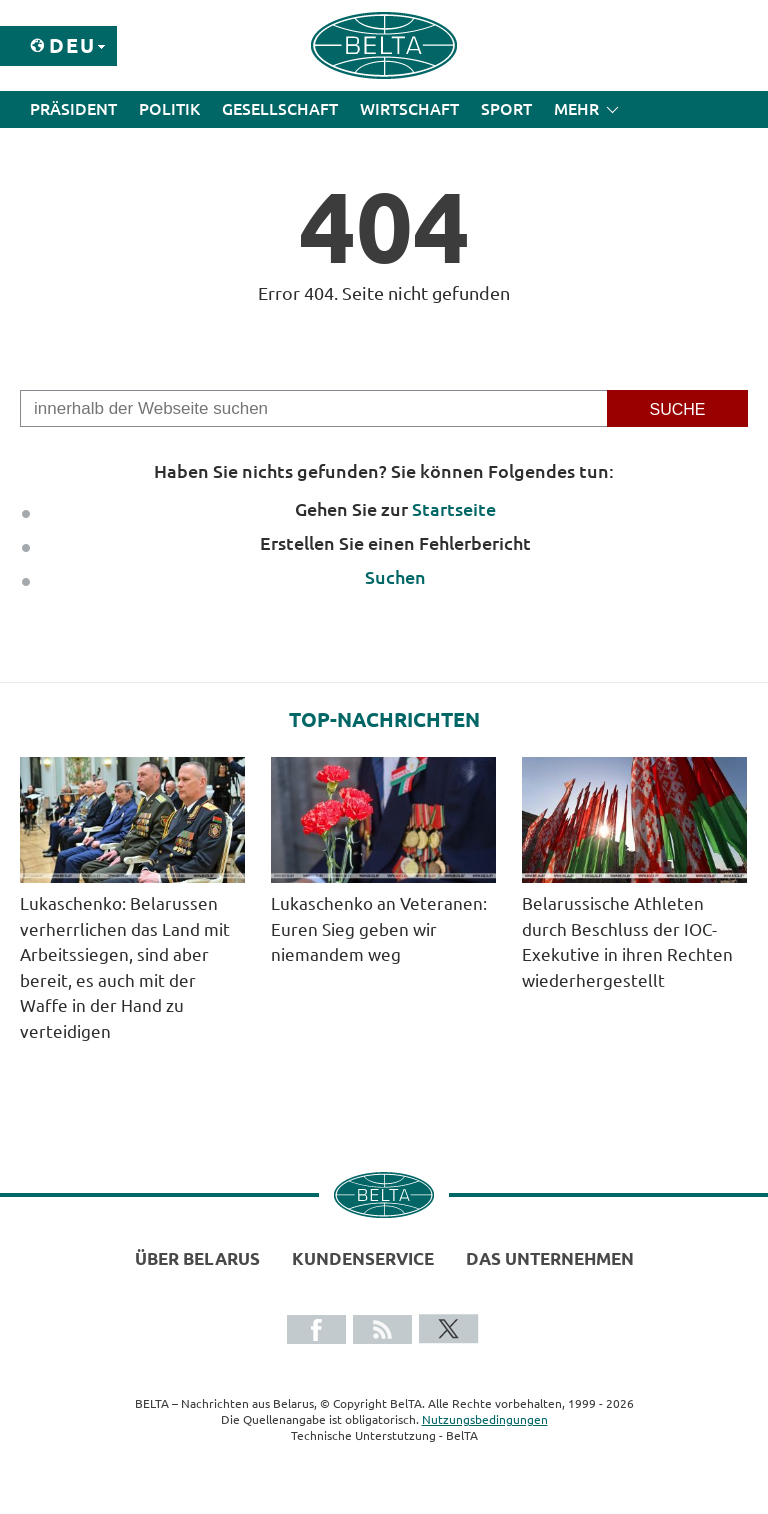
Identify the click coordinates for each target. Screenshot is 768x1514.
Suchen (395, 577)
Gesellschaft (280, 109)
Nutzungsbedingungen (485, 1419)
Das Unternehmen (550, 1258)
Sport (506, 109)
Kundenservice (363, 1258)
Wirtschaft (409, 109)
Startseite (454, 509)
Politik (169, 109)
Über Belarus (197, 1258)
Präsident (73, 109)
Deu (72, 45)
